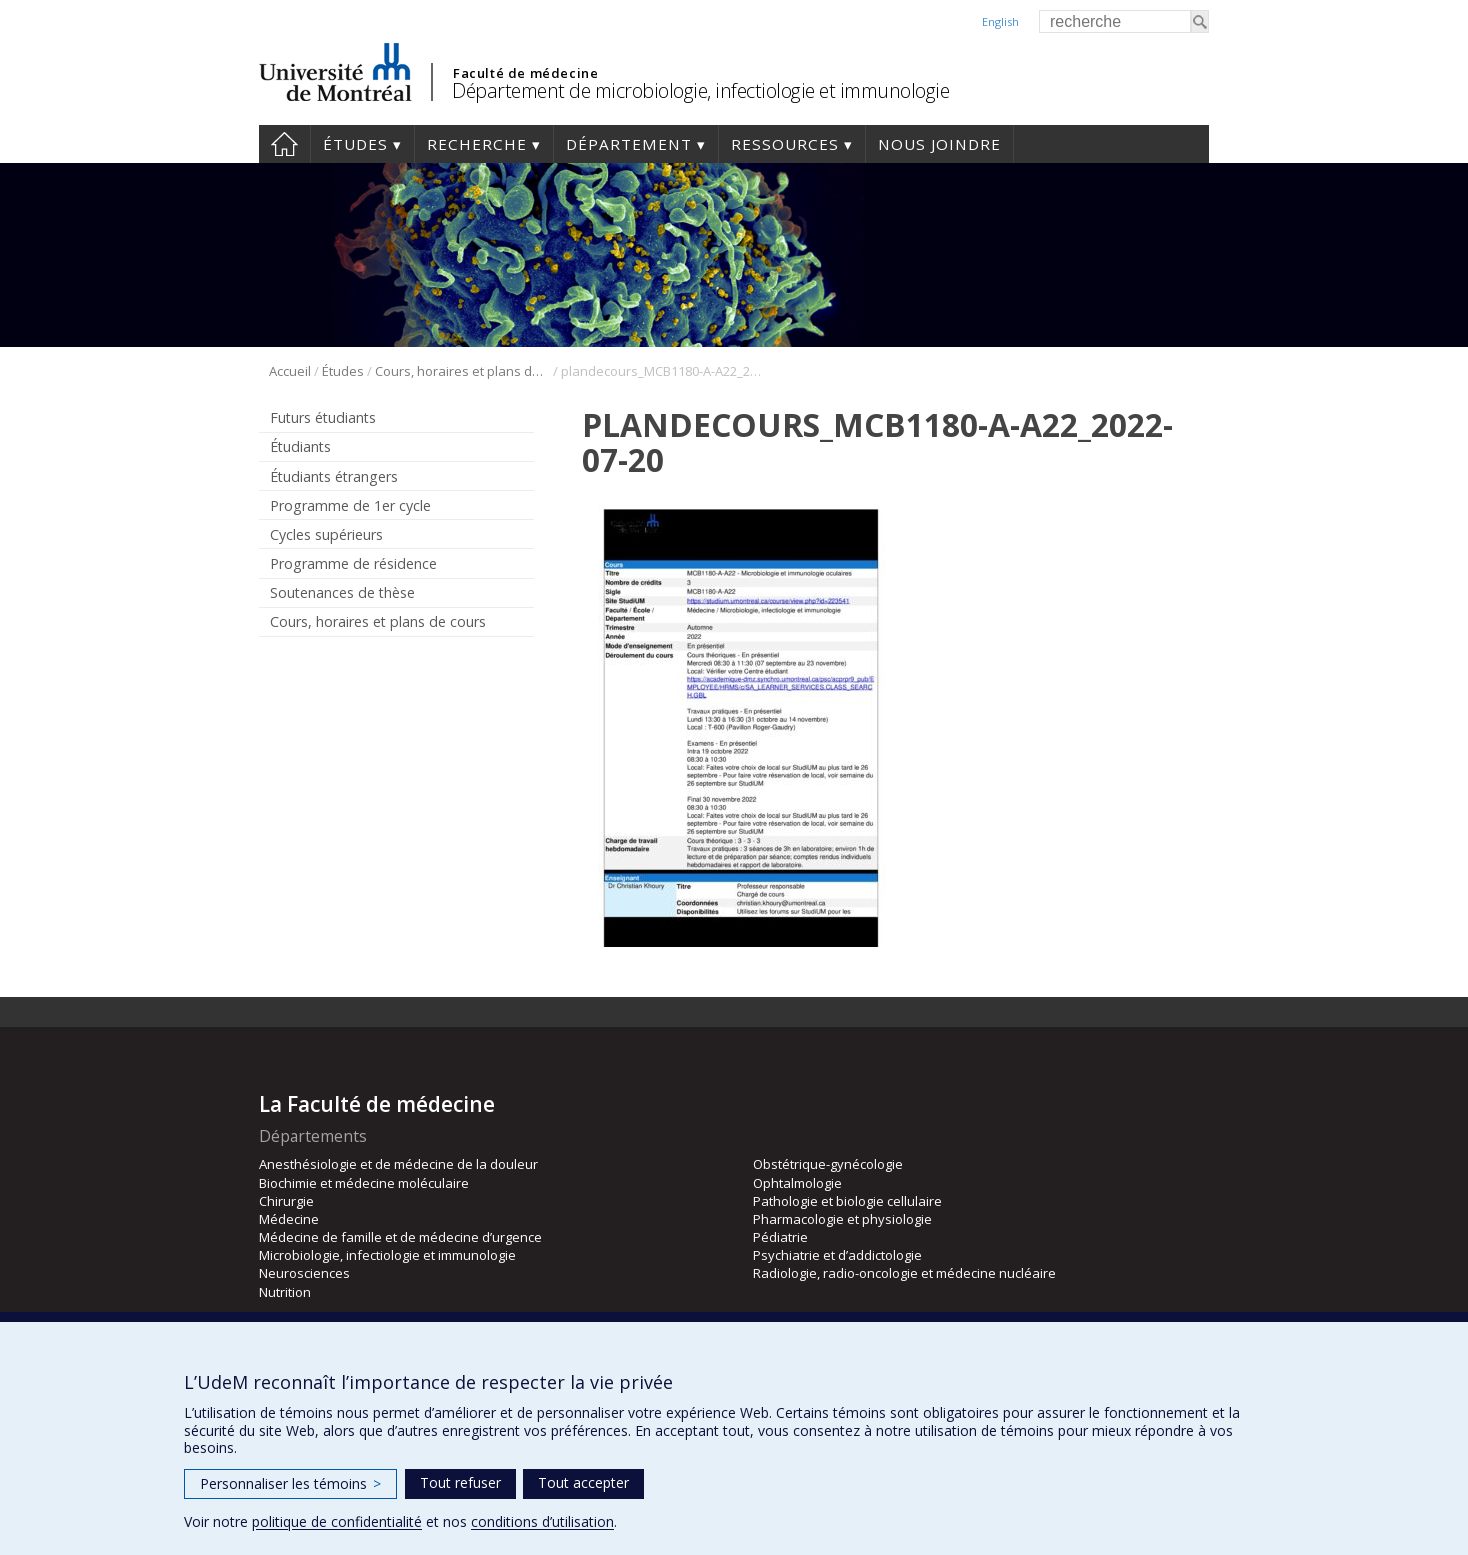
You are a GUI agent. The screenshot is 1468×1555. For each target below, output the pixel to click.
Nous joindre (939, 144)
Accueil (284, 144)
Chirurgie (286, 1201)
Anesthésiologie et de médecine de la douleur (398, 1164)
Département (629, 144)
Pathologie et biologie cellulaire (847, 1201)
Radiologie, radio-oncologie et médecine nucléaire (904, 1273)
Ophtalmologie (797, 1183)
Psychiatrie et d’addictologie (837, 1255)
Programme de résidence (353, 563)
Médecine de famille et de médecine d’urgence (400, 1237)
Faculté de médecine (525, 73)
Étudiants (300, 446)
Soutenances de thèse (342, 592)
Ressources (785, 144)
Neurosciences (304, 1273)
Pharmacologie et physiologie (842, 1219)
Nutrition (285, 1292)
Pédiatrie (780, 1237)
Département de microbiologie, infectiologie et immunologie (700, 90)
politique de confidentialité (337, 1521)
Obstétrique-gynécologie (828, 1164)
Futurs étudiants (323, 417)
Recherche (477, 144)
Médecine (289, 1219)
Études (355, 144)
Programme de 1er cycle (350, 505)
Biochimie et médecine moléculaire (364, 1183)
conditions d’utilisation (542, 1521)
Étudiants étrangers (334, 476)
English (1000, 21)
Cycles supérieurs (326, 534)
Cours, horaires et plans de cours (462, 371)
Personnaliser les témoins (290, 1483)
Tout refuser (460, 1482)
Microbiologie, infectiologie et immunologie (387, 1255)
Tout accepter (583, 1482)
